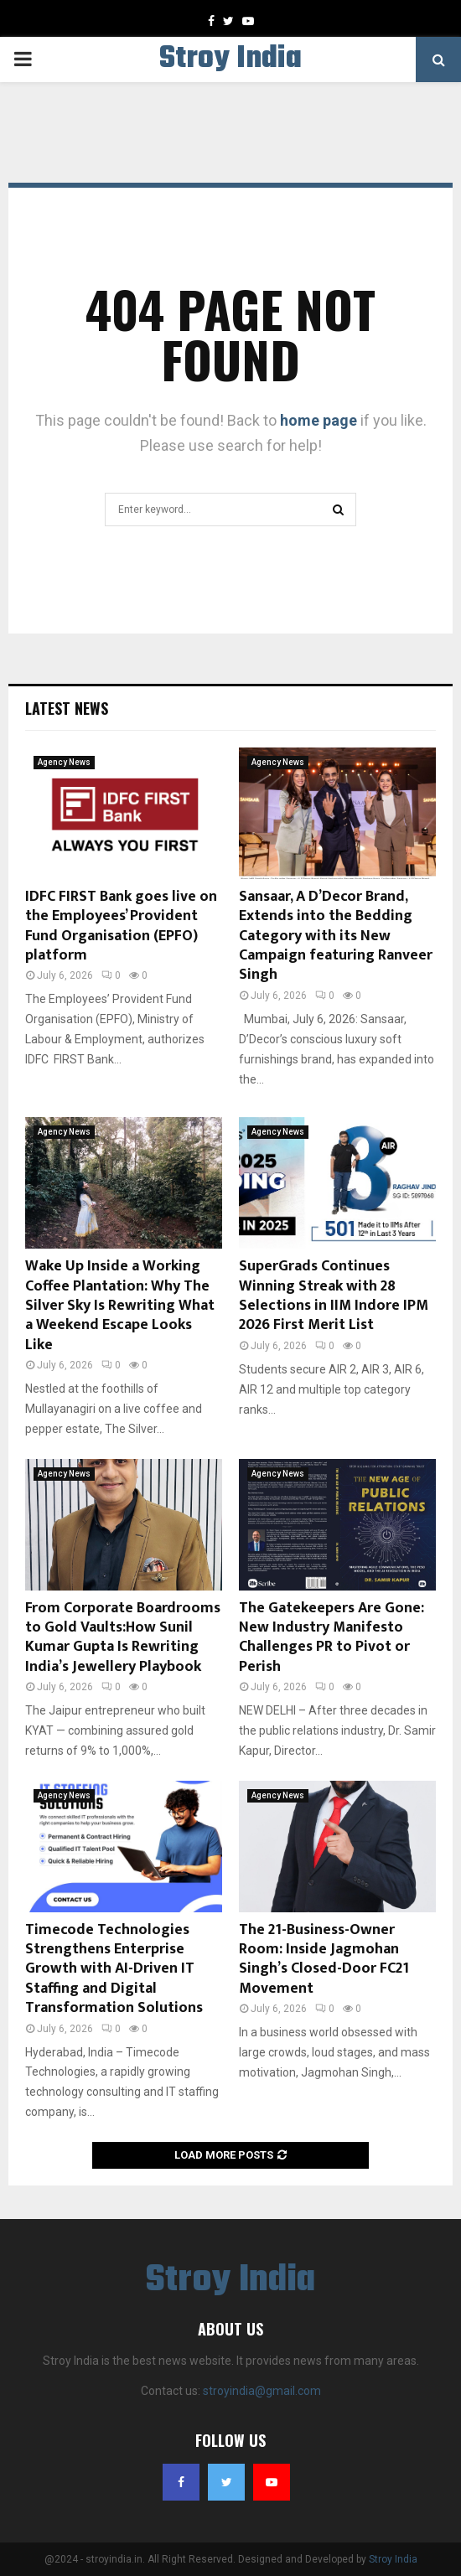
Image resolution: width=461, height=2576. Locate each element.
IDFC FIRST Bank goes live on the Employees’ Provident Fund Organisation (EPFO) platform (121, 926)
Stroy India (230, 59)
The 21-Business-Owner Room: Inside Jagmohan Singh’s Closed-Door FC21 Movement (324, 1959)
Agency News (64, 762)
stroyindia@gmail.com (262, 2391)
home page (318, 420)
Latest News (66, 708)
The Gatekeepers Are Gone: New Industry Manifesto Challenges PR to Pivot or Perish (331, 1637)
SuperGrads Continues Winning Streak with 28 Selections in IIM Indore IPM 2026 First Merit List (333, 1295)
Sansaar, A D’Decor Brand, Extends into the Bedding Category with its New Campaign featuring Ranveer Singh (336, 936)
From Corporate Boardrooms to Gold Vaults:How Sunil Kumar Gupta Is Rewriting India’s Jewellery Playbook (122, 1637)
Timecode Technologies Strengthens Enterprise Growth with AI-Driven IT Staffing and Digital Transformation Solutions (114, 1969)
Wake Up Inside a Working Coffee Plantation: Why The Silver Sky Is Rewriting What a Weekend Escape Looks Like (120, 1306)
